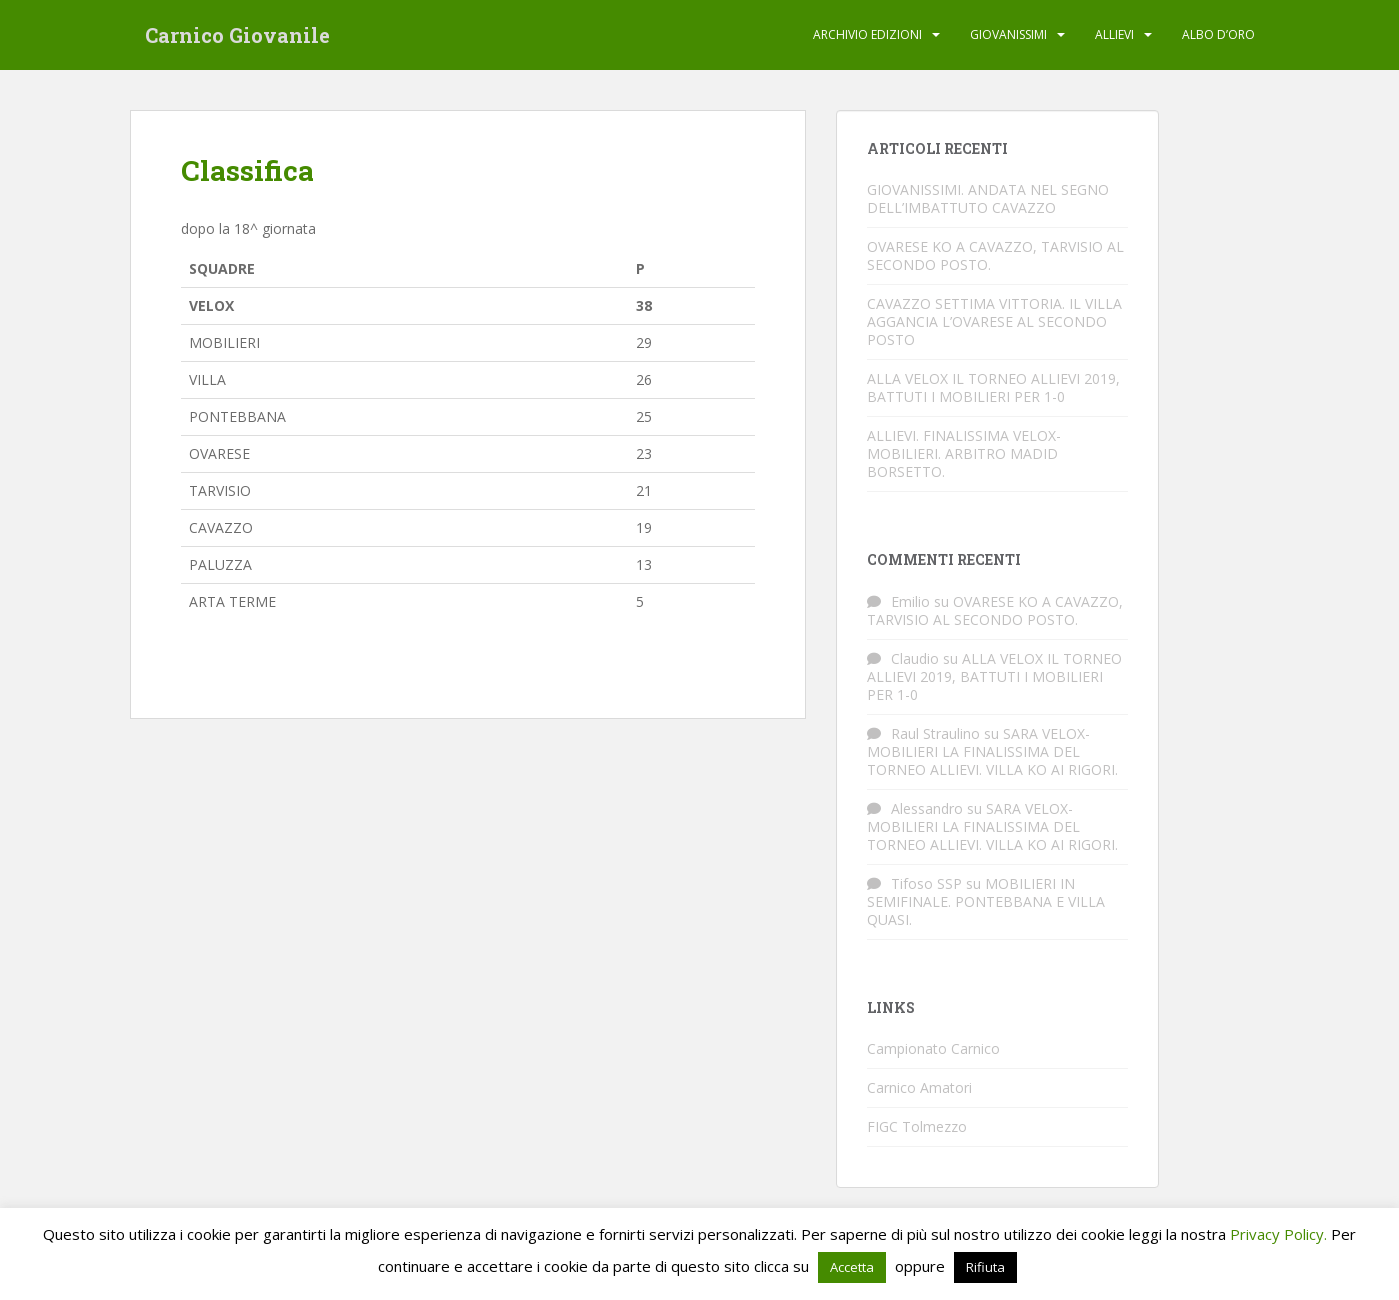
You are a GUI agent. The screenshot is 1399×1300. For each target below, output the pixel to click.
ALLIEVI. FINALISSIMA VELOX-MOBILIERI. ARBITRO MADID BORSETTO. (964, 453)
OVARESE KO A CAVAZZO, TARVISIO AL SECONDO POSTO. (995, 255)
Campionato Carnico (933, 1048)
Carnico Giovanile (237, 35)
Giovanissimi (1008, 34)
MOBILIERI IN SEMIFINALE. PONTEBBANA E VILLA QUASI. (986, 901)
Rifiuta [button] (985, 1267)
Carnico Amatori (919, 1087)
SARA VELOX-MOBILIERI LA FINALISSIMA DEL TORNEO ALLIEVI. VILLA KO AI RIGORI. (992, 751)
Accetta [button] (852, 1267)
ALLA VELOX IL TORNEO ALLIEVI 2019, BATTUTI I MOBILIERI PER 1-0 (993, 387)
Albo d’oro (1218, 34)
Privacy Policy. (1278, 1234)
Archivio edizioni (867, 34)
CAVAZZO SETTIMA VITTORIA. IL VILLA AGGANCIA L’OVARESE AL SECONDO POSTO (994, 321)
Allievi (1114, 34)
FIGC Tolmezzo (917, 1126)
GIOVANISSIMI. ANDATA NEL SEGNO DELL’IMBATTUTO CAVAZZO (988, 198)
